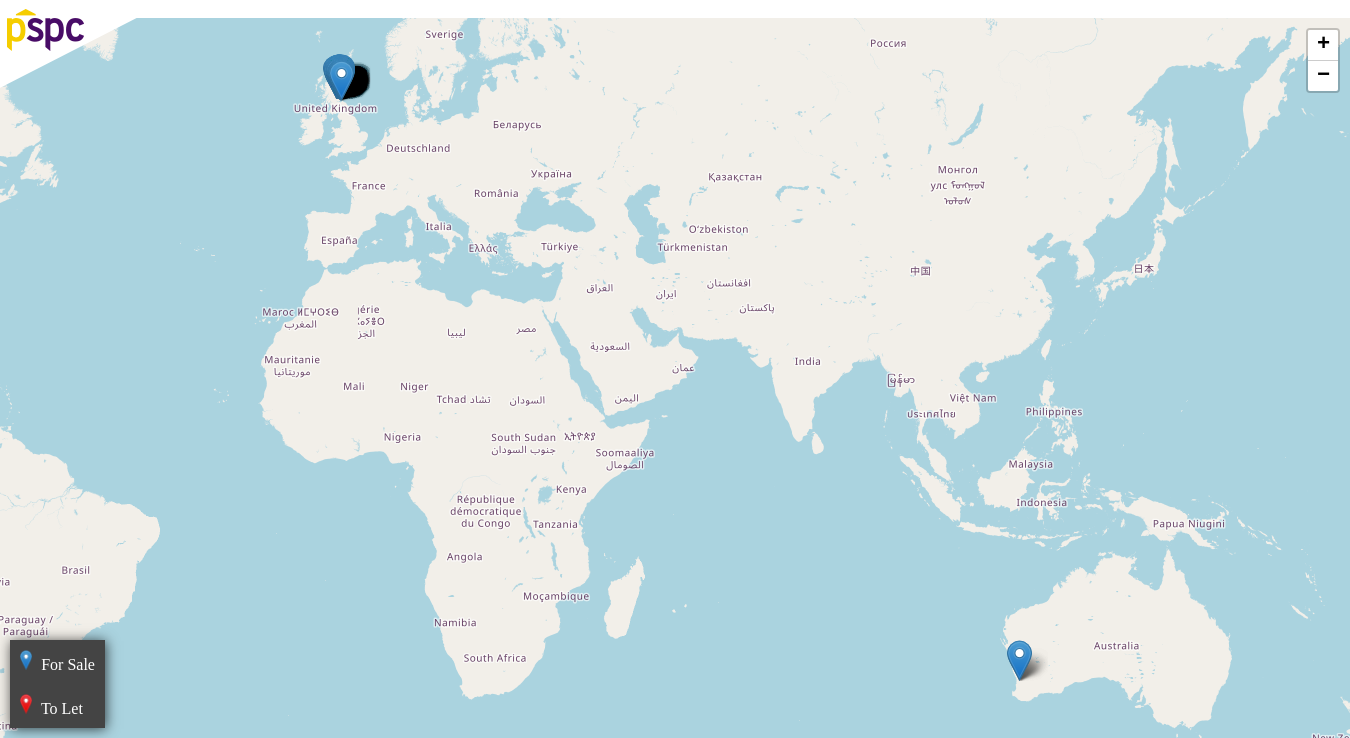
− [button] (1323, 76)
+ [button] (1323, 45)
